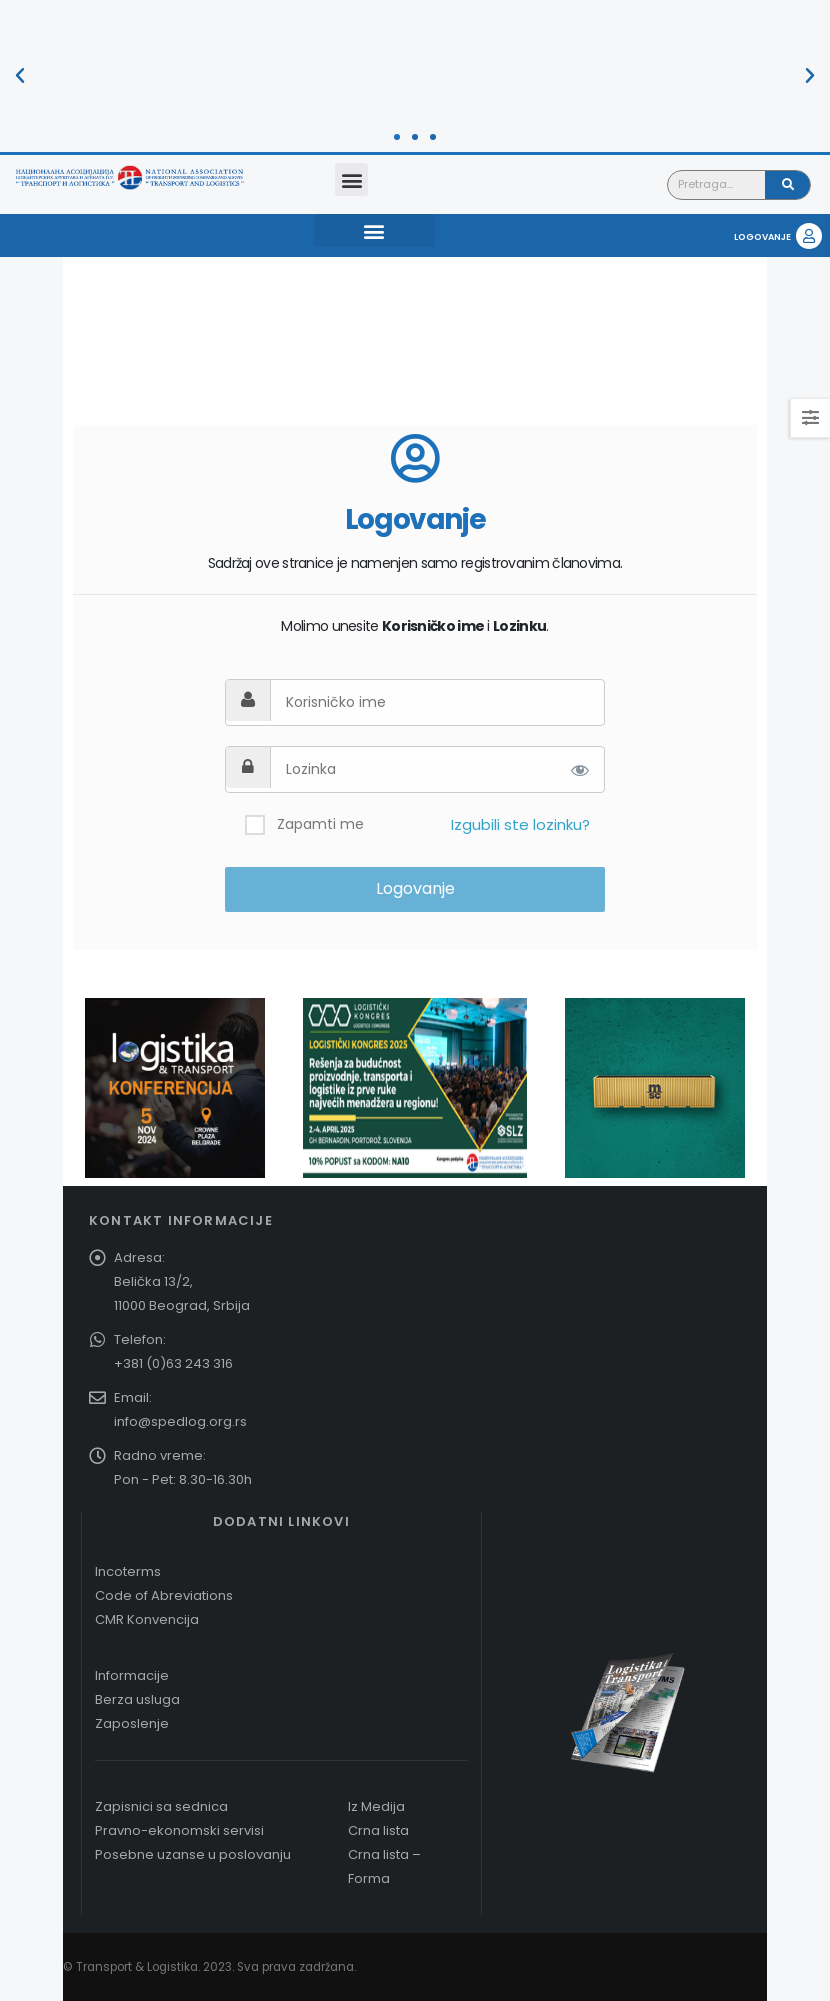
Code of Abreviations (164, 1595)
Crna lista (378, 1830)
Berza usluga (137, 1699)
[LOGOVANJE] (809, 236)
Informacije (132, 1675)
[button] (20, 76)
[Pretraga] (787, 185)
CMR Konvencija (147, 1619)
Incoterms (128, 1571)
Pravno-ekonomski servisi (179, 1830)
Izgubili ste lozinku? (520, 824)
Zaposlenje (132, 1723)
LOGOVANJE (762, 237)
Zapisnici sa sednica (161, 1806)
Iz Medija (376, 1806)
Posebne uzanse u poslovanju (193, 1854)
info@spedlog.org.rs (180, 1421)
